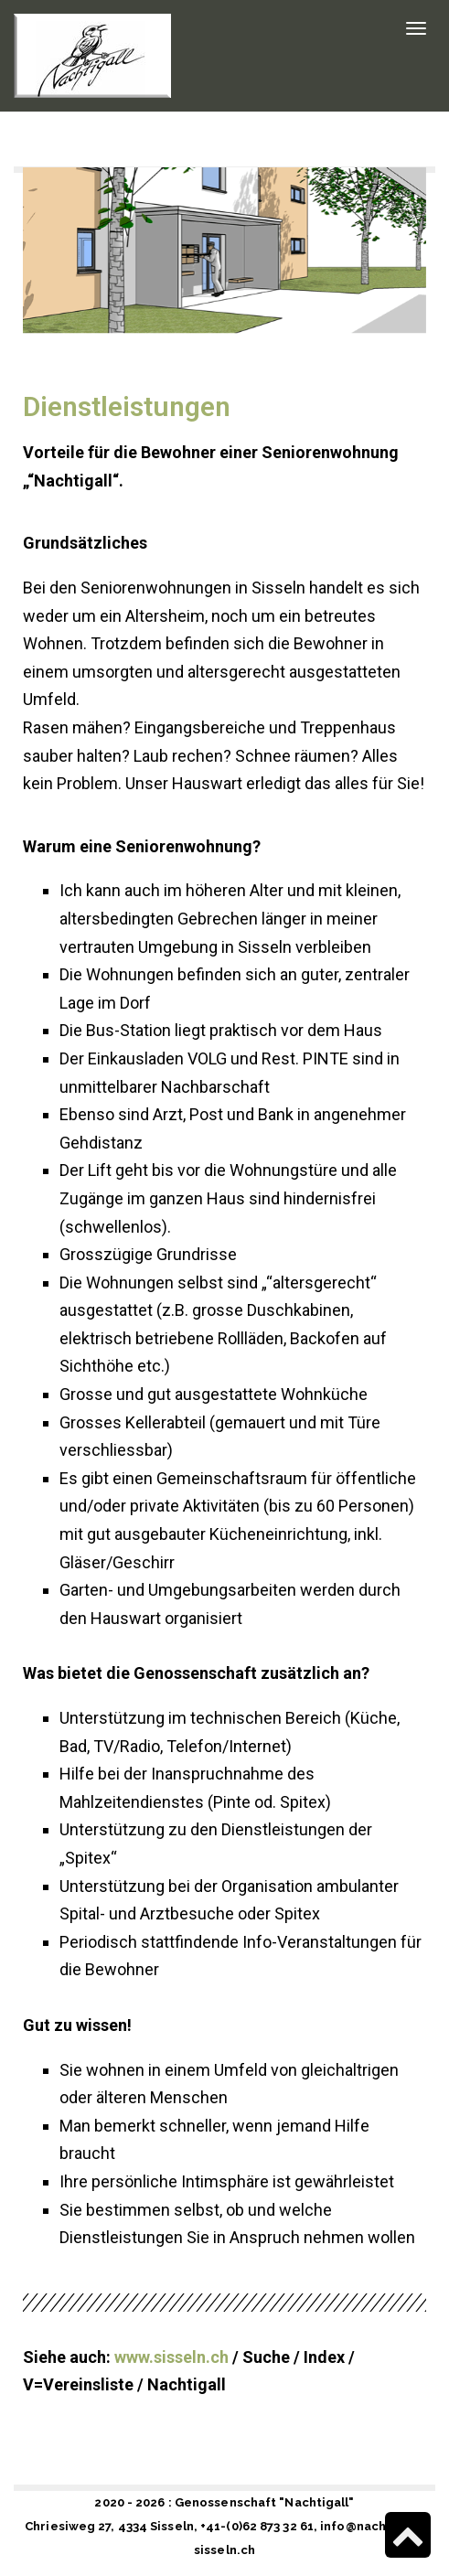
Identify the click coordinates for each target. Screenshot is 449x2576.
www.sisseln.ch (171, 2357)
